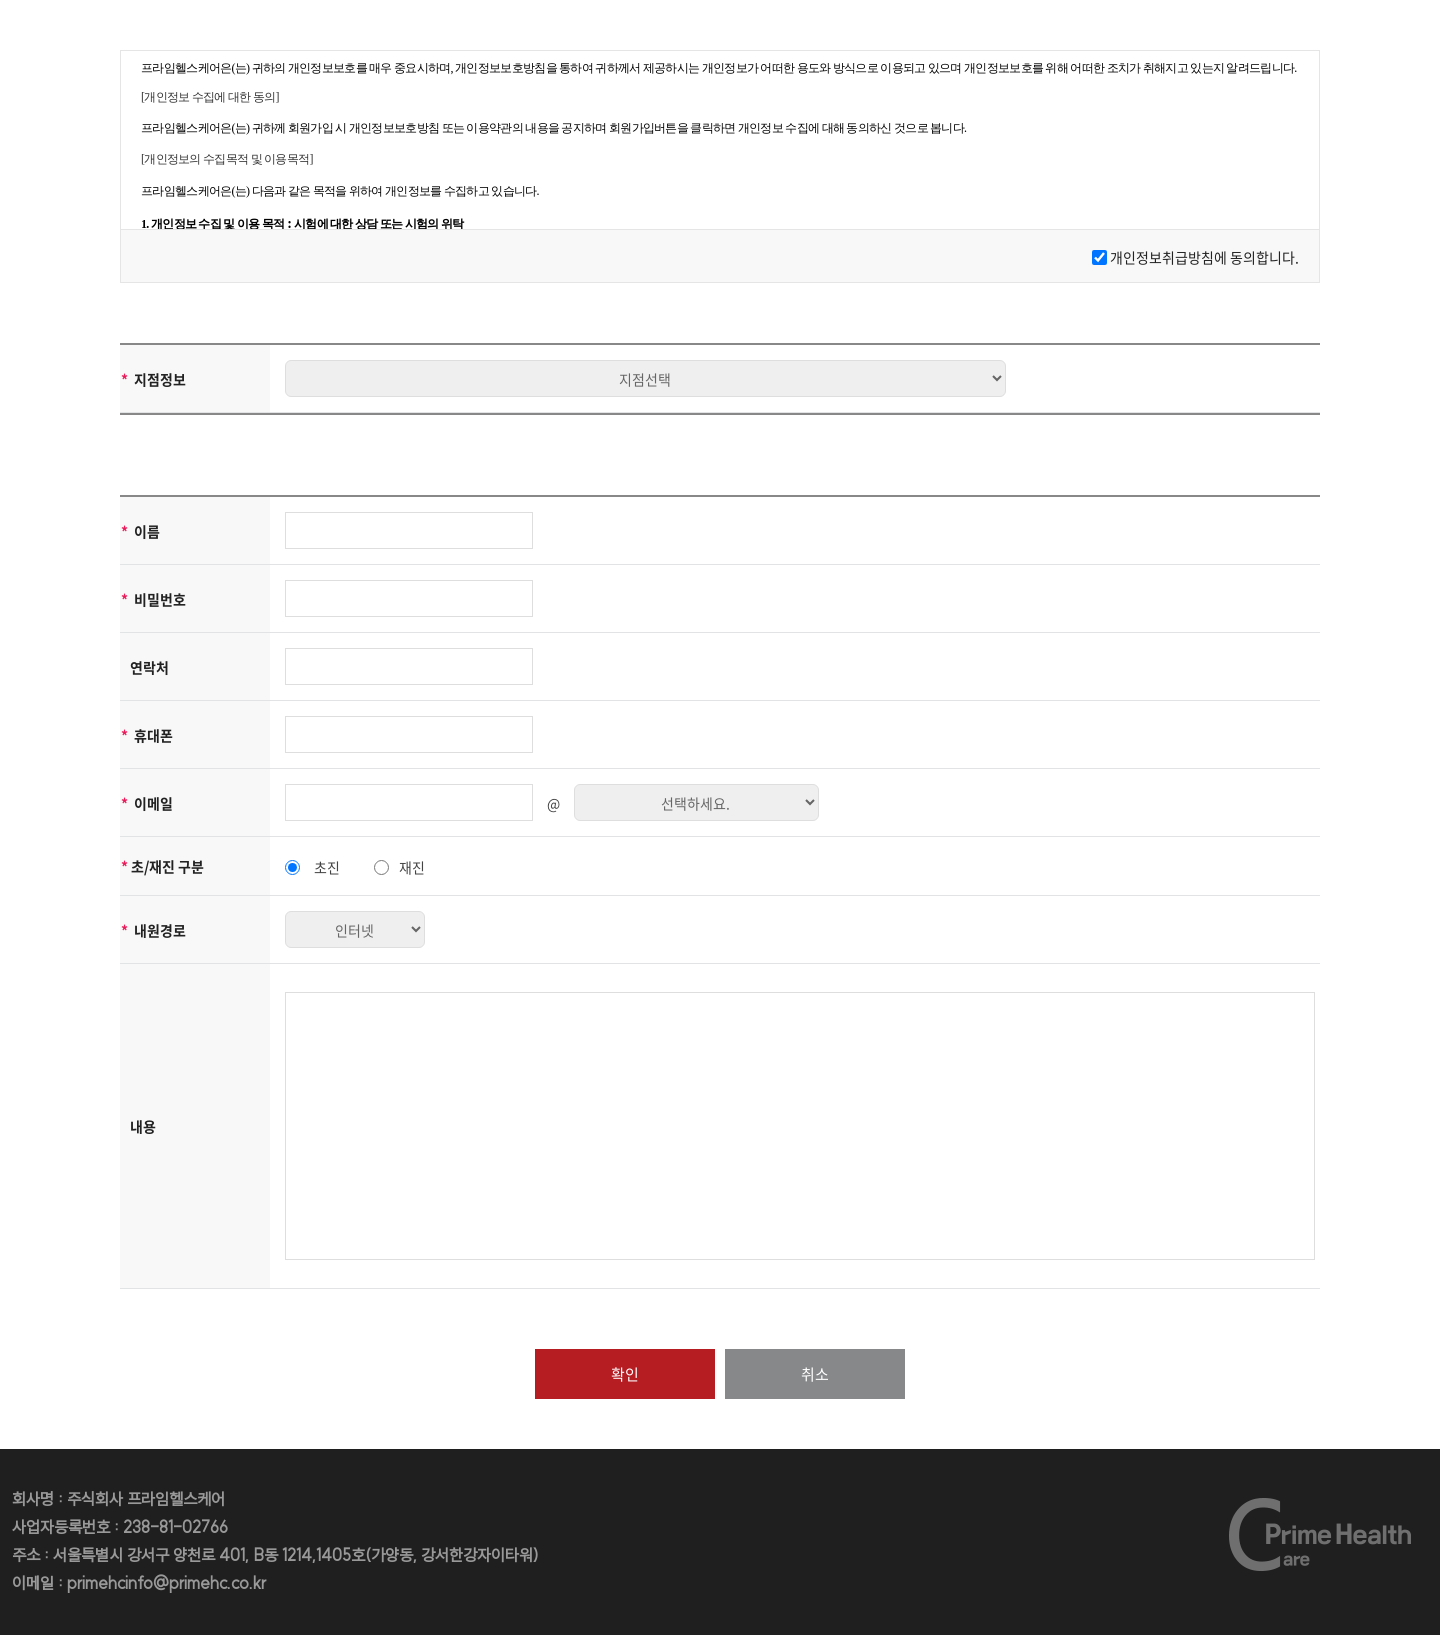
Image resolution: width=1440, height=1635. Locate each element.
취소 (815, 1374)
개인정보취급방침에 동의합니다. (1204, 257)
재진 (412, 867)
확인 (625, 1374)
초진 (327, 867)
